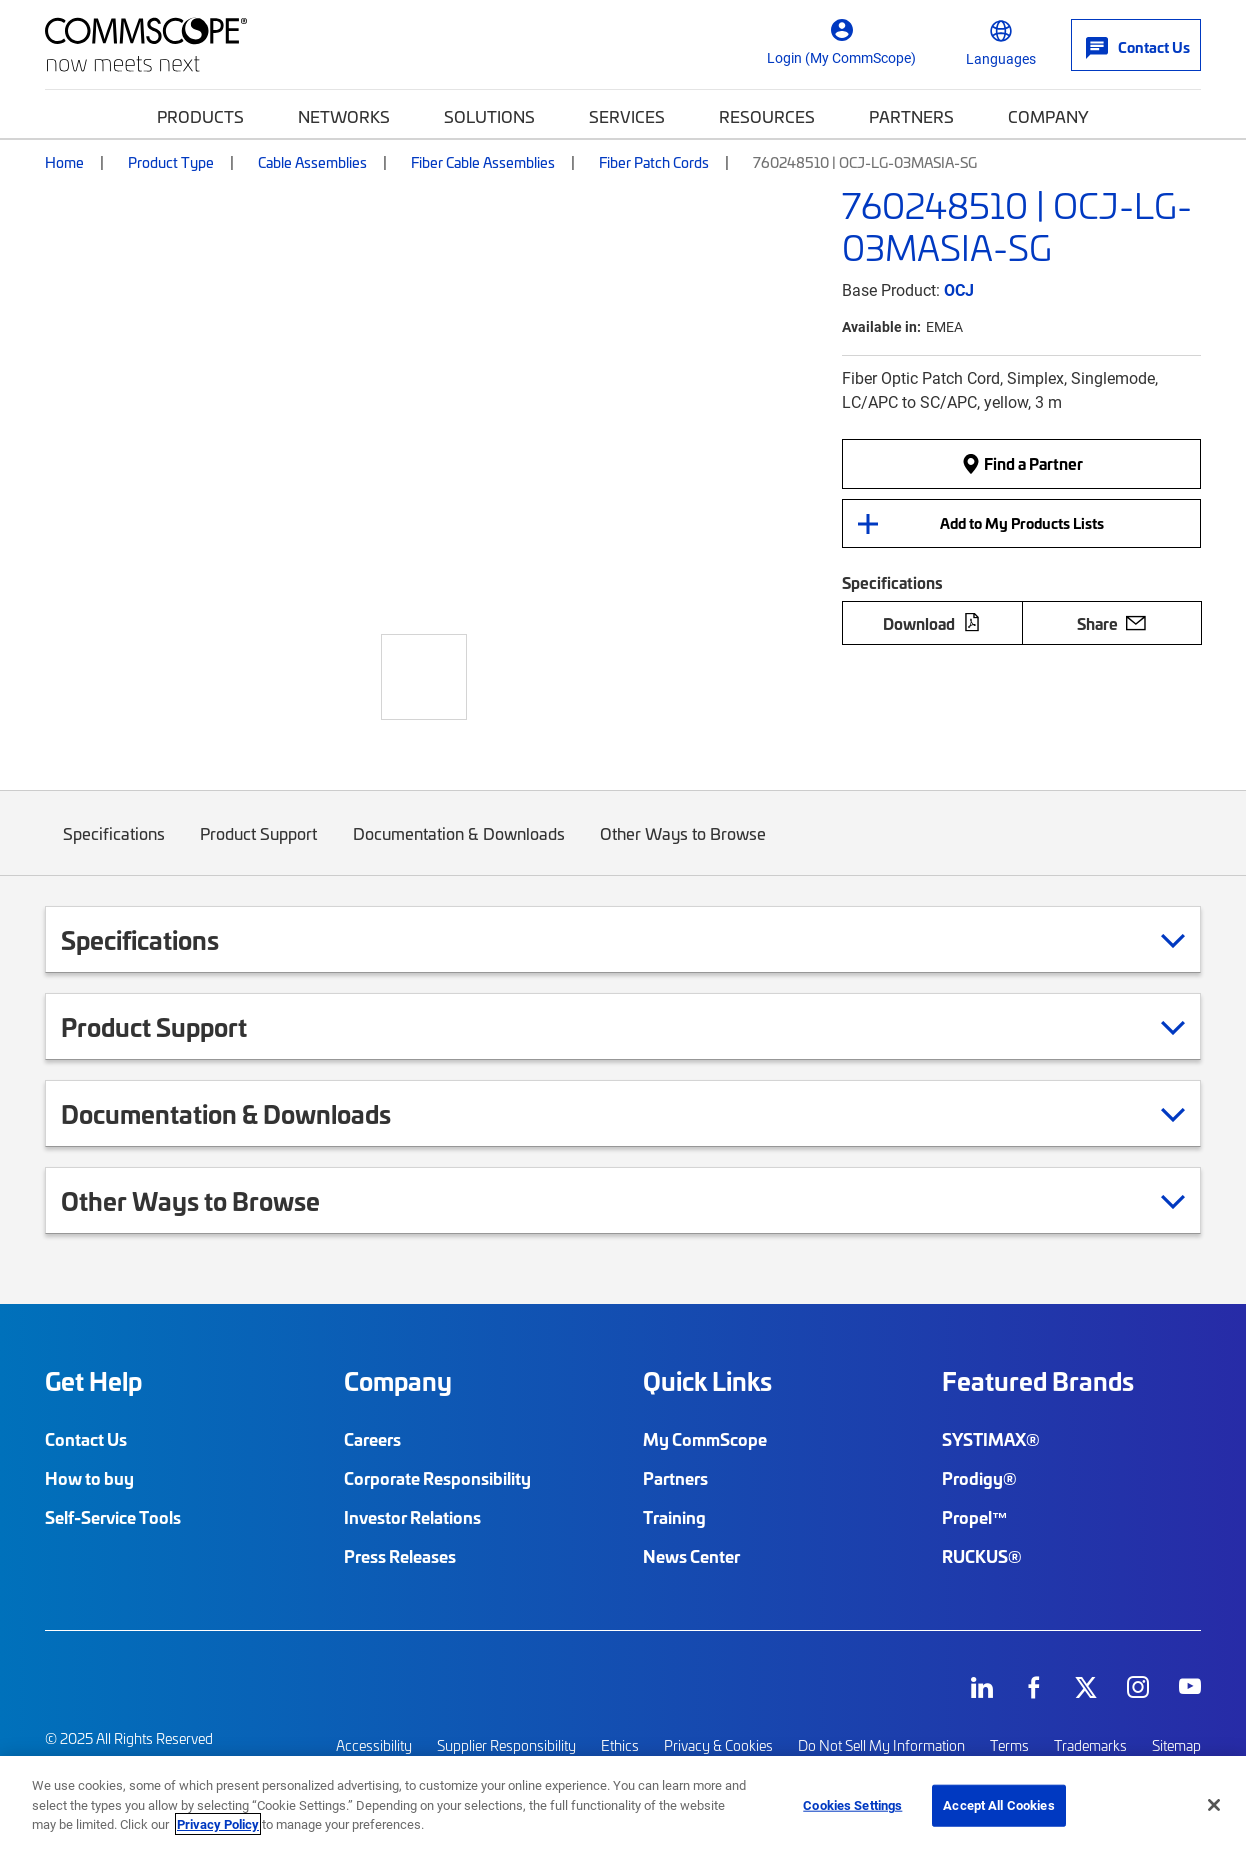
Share (1111, 623)
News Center (691, 1556)
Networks (344, 115)
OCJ (959, 289)
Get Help (93, 1381)
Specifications (114, 847)
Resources (767, 115)
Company (1048, 115)
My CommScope (705, 1439)
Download (932, 623)
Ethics (620, 1745)
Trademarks (1090, 1745)
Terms (1009, 1745)
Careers (372, 1439)
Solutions (489, 115)
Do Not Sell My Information (881, 1745)
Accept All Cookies (998, 1805)
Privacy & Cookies (718, 1745)
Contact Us (86, 1439)
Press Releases (400, 1556)
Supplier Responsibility (506, 1745)
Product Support (259, 847)
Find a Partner (1022, 463)
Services (627, 115)
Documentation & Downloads (459, 847)
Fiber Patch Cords (654, 161)
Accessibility (374, 1745)
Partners (911, 115)
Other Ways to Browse (684, 847)
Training (674, 1517)
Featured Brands (1038, 1381)
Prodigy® (979, 1478)
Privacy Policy (218, 1824)
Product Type (171, 161)
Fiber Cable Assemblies (483, 161)
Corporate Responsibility (437, 1478)
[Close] (1214, 1805)
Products (200, 115)
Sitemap (1176, 1745)
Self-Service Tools (113, 1517)
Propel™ (975, 1517)
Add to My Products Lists (1022, 523)
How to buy (89, 1478)
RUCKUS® (982, 1556)
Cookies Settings (852, 1805)
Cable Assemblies (312, 161)
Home (64, 161)
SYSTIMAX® (991, 1439)
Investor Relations (412, 1517)
